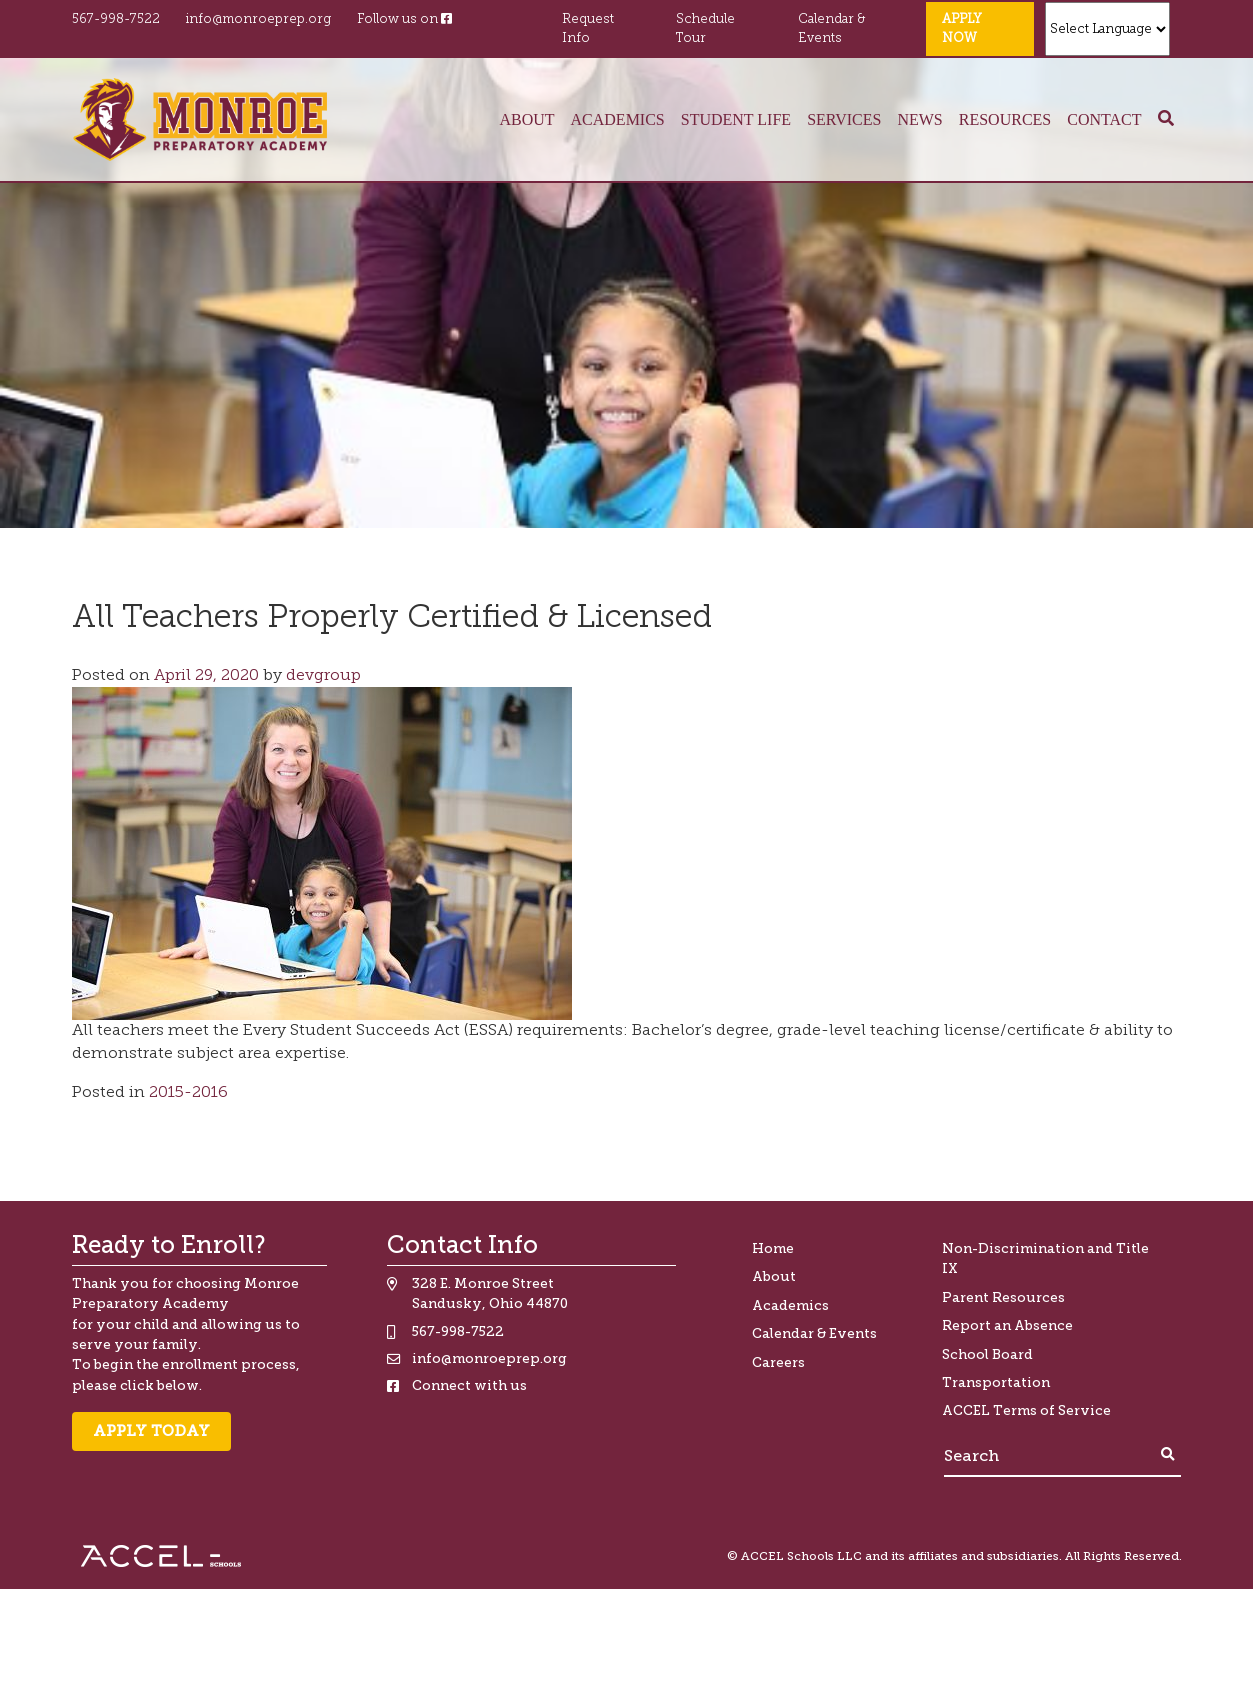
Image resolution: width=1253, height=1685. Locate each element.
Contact (1104, 119)
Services (844, 119)
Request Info (588, 29)
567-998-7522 (116, 19)
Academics (618, 119)
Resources (1005, 119)
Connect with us (469, 1385)
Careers (778, 1362)
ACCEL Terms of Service (1026, 1410)
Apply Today (151, 1431)
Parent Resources (1003, 1297)
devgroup (321, 676)
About (526, 119)
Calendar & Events (831, 29)
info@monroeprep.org (258, 19)
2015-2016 (188, 1093)
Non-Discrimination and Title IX (1045, 1258)
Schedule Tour (705, 29)
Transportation (996, 1382)
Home (773, 1248)
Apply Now (962, 29)
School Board (987, 1354)
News (919, 119)
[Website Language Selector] (1108, 29)
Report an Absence (1007, 1325)
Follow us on (404, 19)
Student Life (736, 119)
